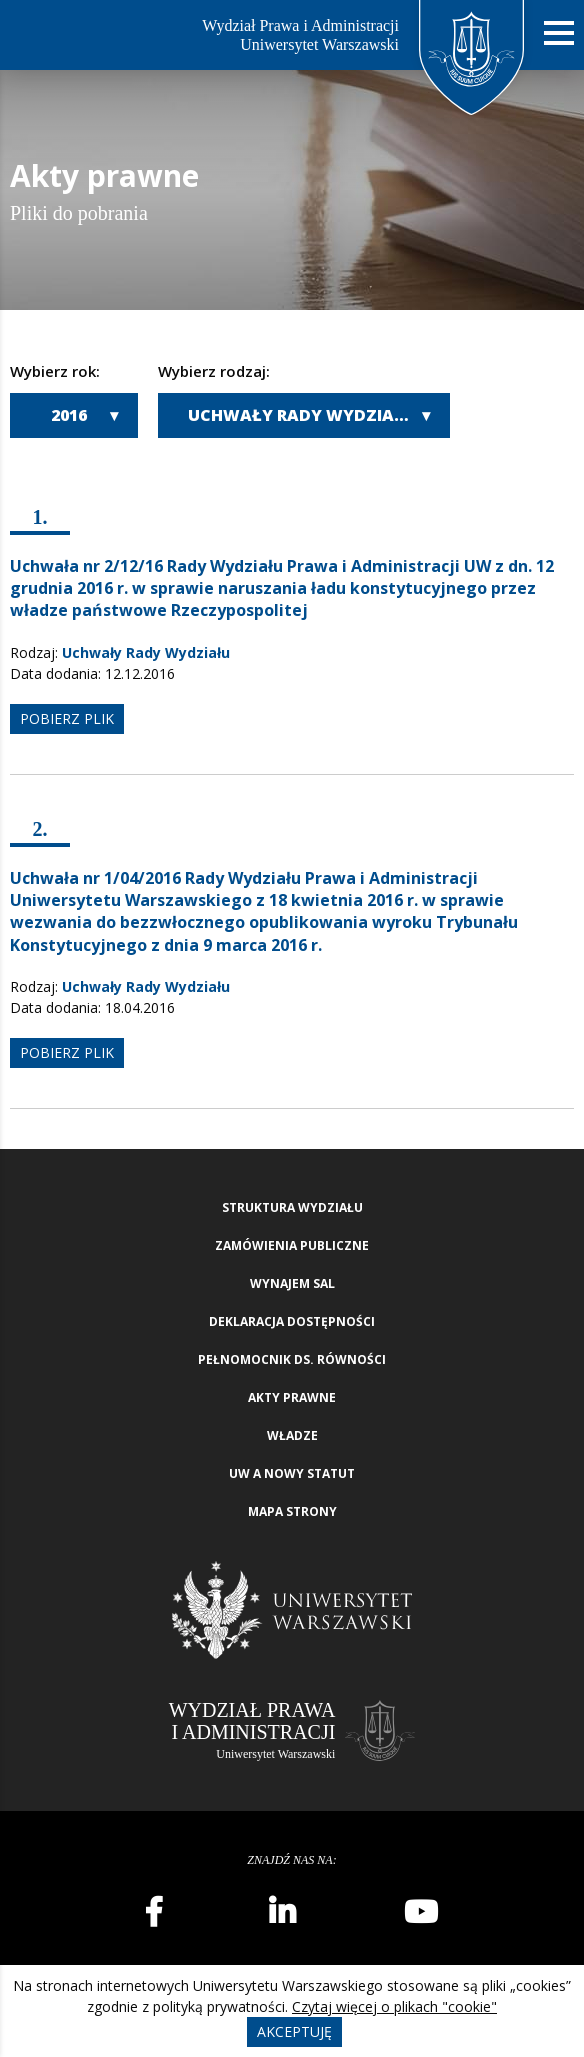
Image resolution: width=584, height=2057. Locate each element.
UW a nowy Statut (292, 1473)
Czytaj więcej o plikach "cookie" (394, 2006)
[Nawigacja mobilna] (559, 33)
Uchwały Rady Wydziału (302, 415)
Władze (292, 1435)
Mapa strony (292, 1511)
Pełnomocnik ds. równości (292, 1359)
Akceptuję (294, 2031)
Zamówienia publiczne (292, 1245)
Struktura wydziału (292, 1207)
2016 (69, 415)
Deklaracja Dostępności (292, 1321)
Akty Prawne (292, 1397)
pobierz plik (67, 718)
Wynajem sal (292, 1283)
